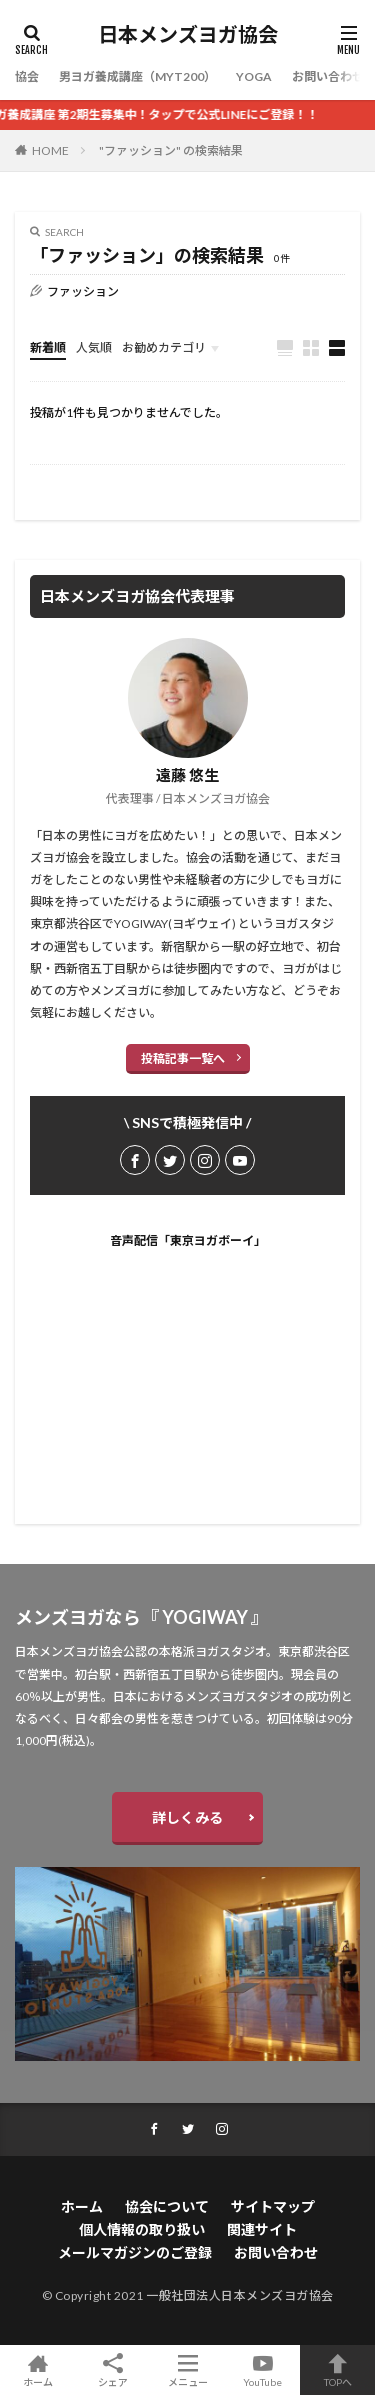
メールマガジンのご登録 (135, 2252)
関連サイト (262, 2229)
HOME (50, 150)
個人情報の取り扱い (142, 2229)
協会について (167, 2206)
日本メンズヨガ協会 (188, 35)
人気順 (94, 347)
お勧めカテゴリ (164, 347)
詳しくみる (187, 1817)
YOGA (254, 76)
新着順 (48, 347)
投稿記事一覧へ (183, 1058)
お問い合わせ (328, 76)
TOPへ (337, 2370)
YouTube (262, 2370)
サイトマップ (273, 2206)
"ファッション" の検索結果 (171, 150)
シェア (112, 2370)
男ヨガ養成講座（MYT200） (137, 76)
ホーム (82, 2206)
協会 (27, 76)
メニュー (187, 2370)
